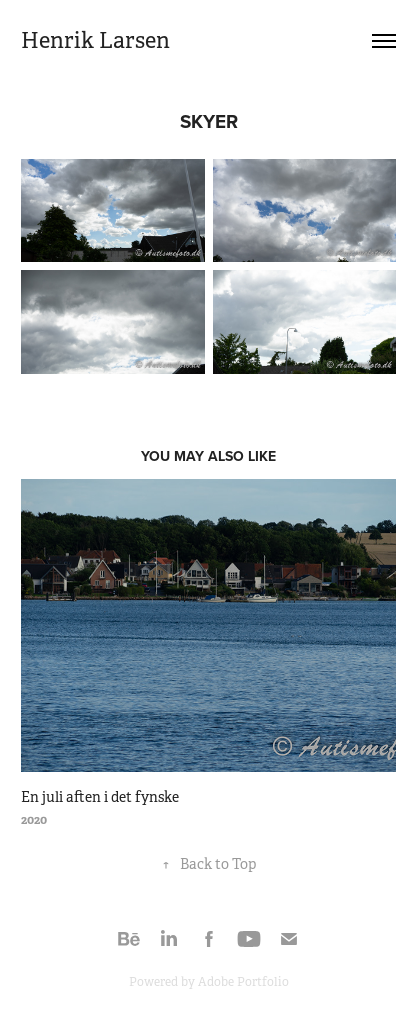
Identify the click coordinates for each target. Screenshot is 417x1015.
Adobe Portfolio (243, 982)
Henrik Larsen (95, 40)
